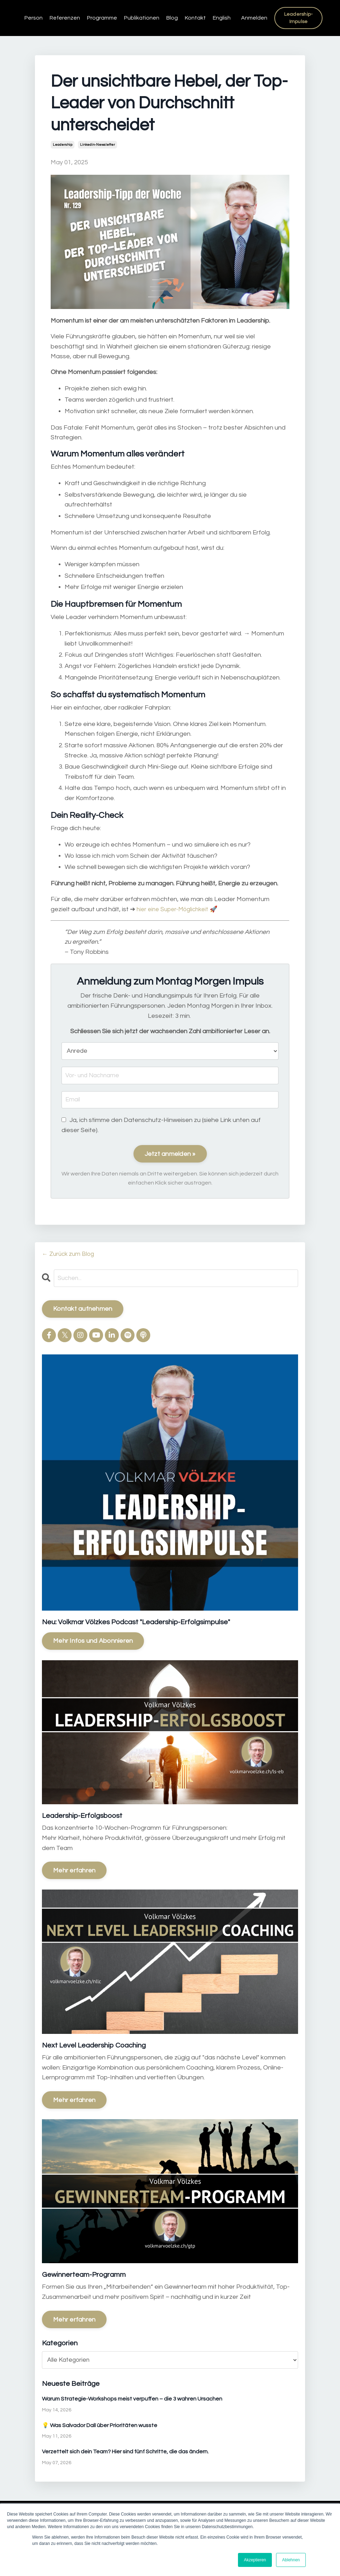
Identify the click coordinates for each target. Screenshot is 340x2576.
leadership (62, 144)
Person (33, 18)
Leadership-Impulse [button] (298, 18)
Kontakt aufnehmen (82, 1310)
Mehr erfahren (74, 1871)
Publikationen (141, 18)
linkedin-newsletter (97, 144)
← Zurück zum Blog (69, 1254)
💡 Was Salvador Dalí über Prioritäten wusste (99, 2426)
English (222, 18)
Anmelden (254, 18)
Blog (172, 18)
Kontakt (195, 18)
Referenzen (65, 18)
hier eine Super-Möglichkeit (175, 909)
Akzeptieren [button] (255, 2559)
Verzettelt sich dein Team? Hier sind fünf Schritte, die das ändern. (125, 2452)
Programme (102, 18)
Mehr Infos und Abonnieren (93, 1642)
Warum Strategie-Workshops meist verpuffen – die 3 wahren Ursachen (132, 2399)
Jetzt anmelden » (170, 1154)
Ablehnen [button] (291, 2559)
